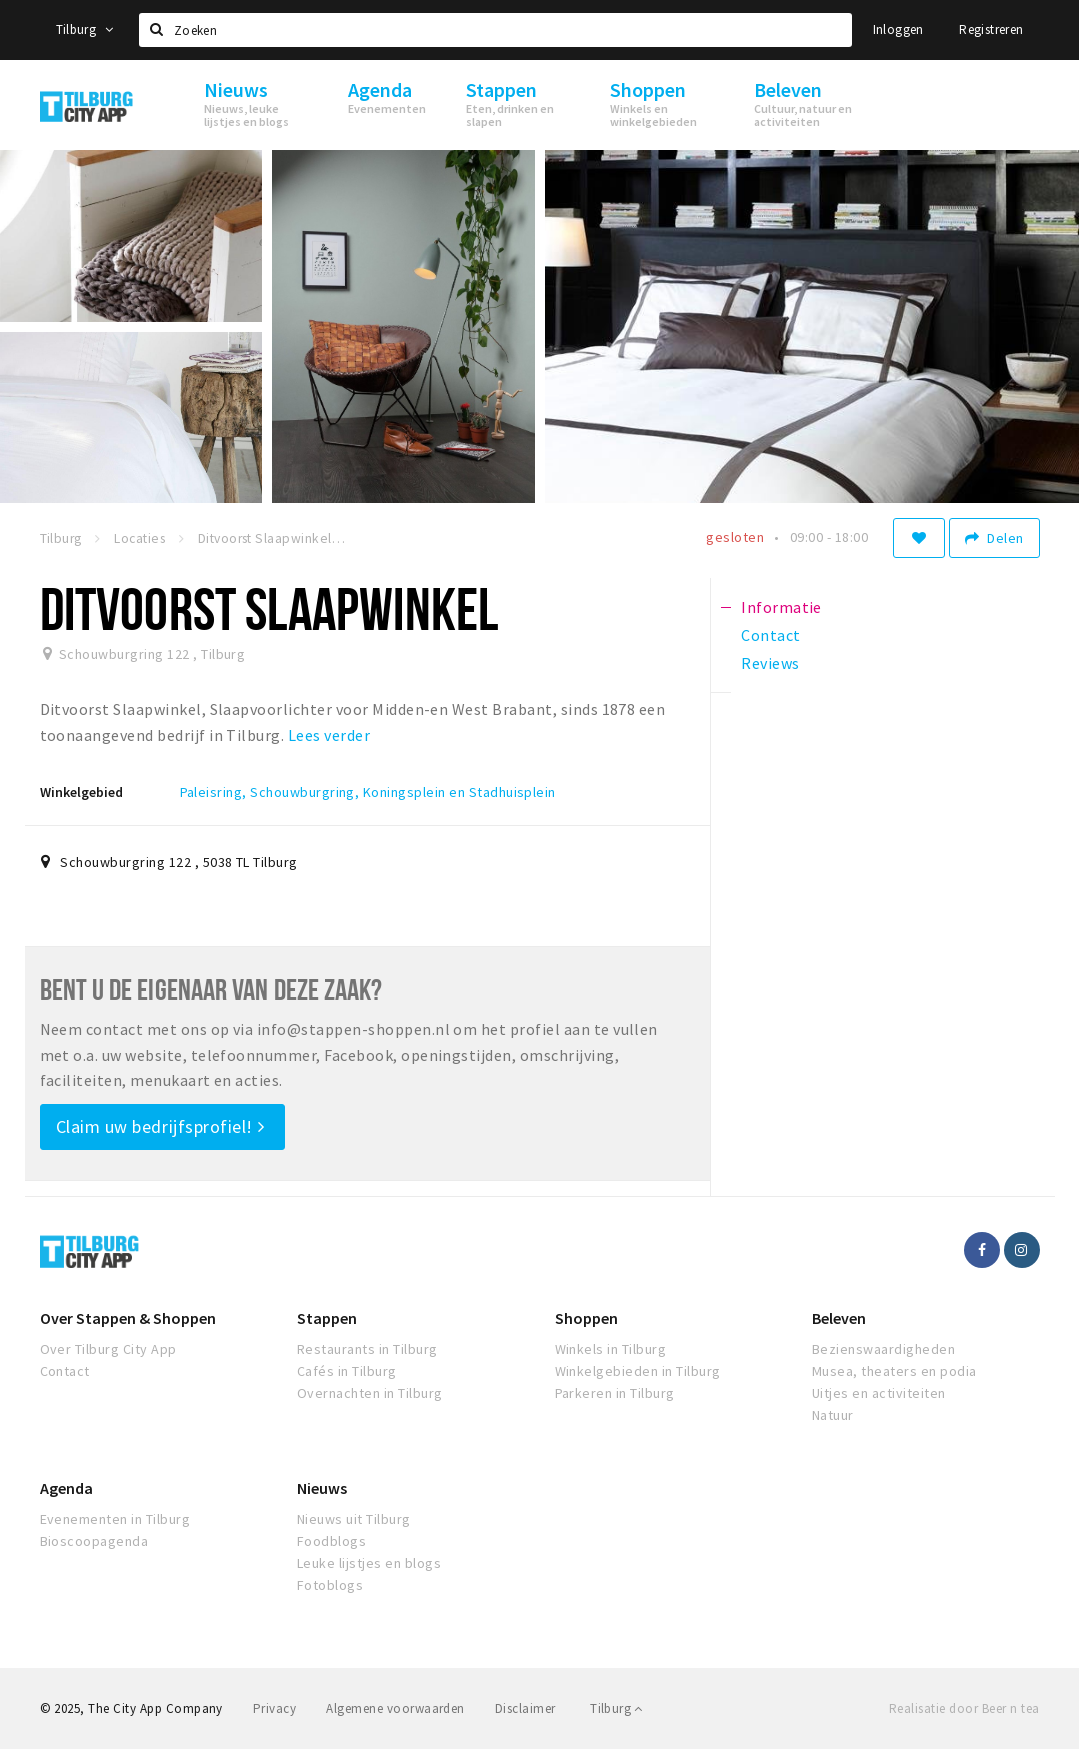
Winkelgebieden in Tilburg (638, 1371)
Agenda (66, 1488)
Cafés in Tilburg (347, 1371)
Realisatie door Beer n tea (964, 1708)
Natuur (833, 1415)
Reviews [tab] (770, 663)
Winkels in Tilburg (611, 1349)
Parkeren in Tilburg (615, 1393)
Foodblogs (331, 1541)
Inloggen (898, 29)
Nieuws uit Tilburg (354, 1519)
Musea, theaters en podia (894, 1371)
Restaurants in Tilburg (367, 1349)
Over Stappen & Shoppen (128, 1318)
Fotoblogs (330, 1585)
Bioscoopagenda (94, 1541)
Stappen (327, 1318)
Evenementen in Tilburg (115, 1519)
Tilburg (85, 29)
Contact (65, 1371)
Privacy (274, 1708)
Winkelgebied (81, 792)
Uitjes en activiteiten (879, 1393)
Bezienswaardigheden (883, 1349)
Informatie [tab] (781, 607)
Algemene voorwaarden (395, 1708)
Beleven (839, 1318)
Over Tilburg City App (108, 1349)
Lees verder (329, 735)
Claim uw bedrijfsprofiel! (160, 1126)
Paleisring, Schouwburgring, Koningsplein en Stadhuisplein (368, 792)
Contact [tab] (770, 635)
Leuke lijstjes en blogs (369, 1563)
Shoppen (586, 1318)
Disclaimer (525, 1708)
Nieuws (322, 1488)
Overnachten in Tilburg (370, 1393)
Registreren (991, 29)
